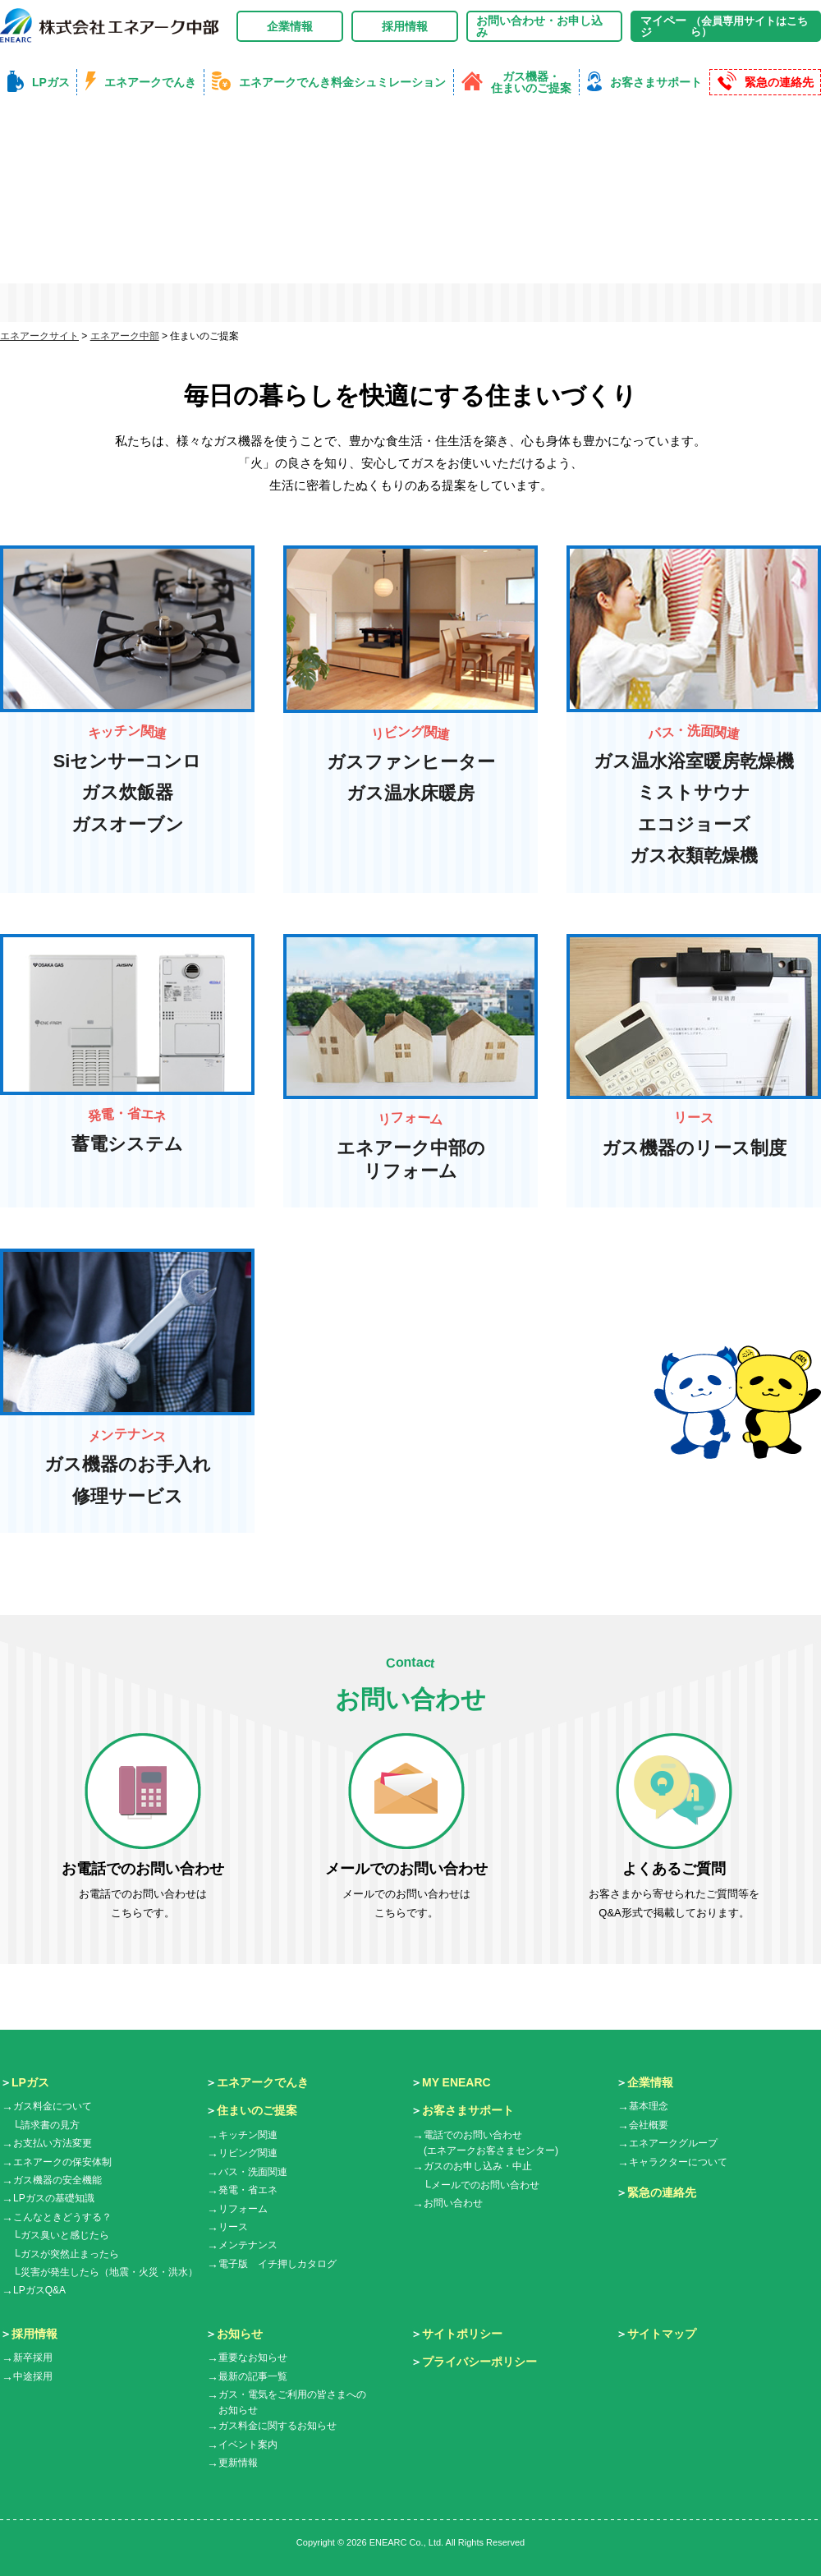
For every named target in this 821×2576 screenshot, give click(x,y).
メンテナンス (247, 2246)
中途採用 (33, 2377)
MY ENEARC (456, 2083)
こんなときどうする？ (62, 2218)
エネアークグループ (673, 2144)
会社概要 (648, 2126)
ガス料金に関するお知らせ (277, 2427)
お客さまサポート (468, 2111)
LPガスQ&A (39, 2292)
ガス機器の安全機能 (57, 2181)
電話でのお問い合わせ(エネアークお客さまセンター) (491, 2144)
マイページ (725, 26)
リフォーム (243, 2209)
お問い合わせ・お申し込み (539, 26)
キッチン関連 (247, 2136)
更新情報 (238, 2464)
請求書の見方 (50, 2126)
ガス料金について (52, 2108)
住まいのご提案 (257, 2111)
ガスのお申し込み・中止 (478, 2168)
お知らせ (240, 2334)
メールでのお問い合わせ (485, 2186)
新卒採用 (33, 2359)
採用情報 (405, 26)
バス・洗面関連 (252, 2172)
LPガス (30, 2083)
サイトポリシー (462, 2334)
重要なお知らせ (252, 2359)
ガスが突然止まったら (70, 2255)
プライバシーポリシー (479, 2363)
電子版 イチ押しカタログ (277, 2264)
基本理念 (648, 2108)
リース (233, 2228)
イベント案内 (247, 2445)
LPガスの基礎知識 (53, 2200)
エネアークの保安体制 (62, 2163)
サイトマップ (661, 2334)
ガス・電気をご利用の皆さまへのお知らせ (292, 2403)
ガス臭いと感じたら (65, 2236)
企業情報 (290, 26)
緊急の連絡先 (661, 2194)
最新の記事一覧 (252, 2377)
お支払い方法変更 (52, 2144)
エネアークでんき (263, 2083)
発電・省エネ (247, 2191)
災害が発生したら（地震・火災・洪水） (109, 2273)
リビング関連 (247, 2154)
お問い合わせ (453, 2204)
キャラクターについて (678, 2163)
